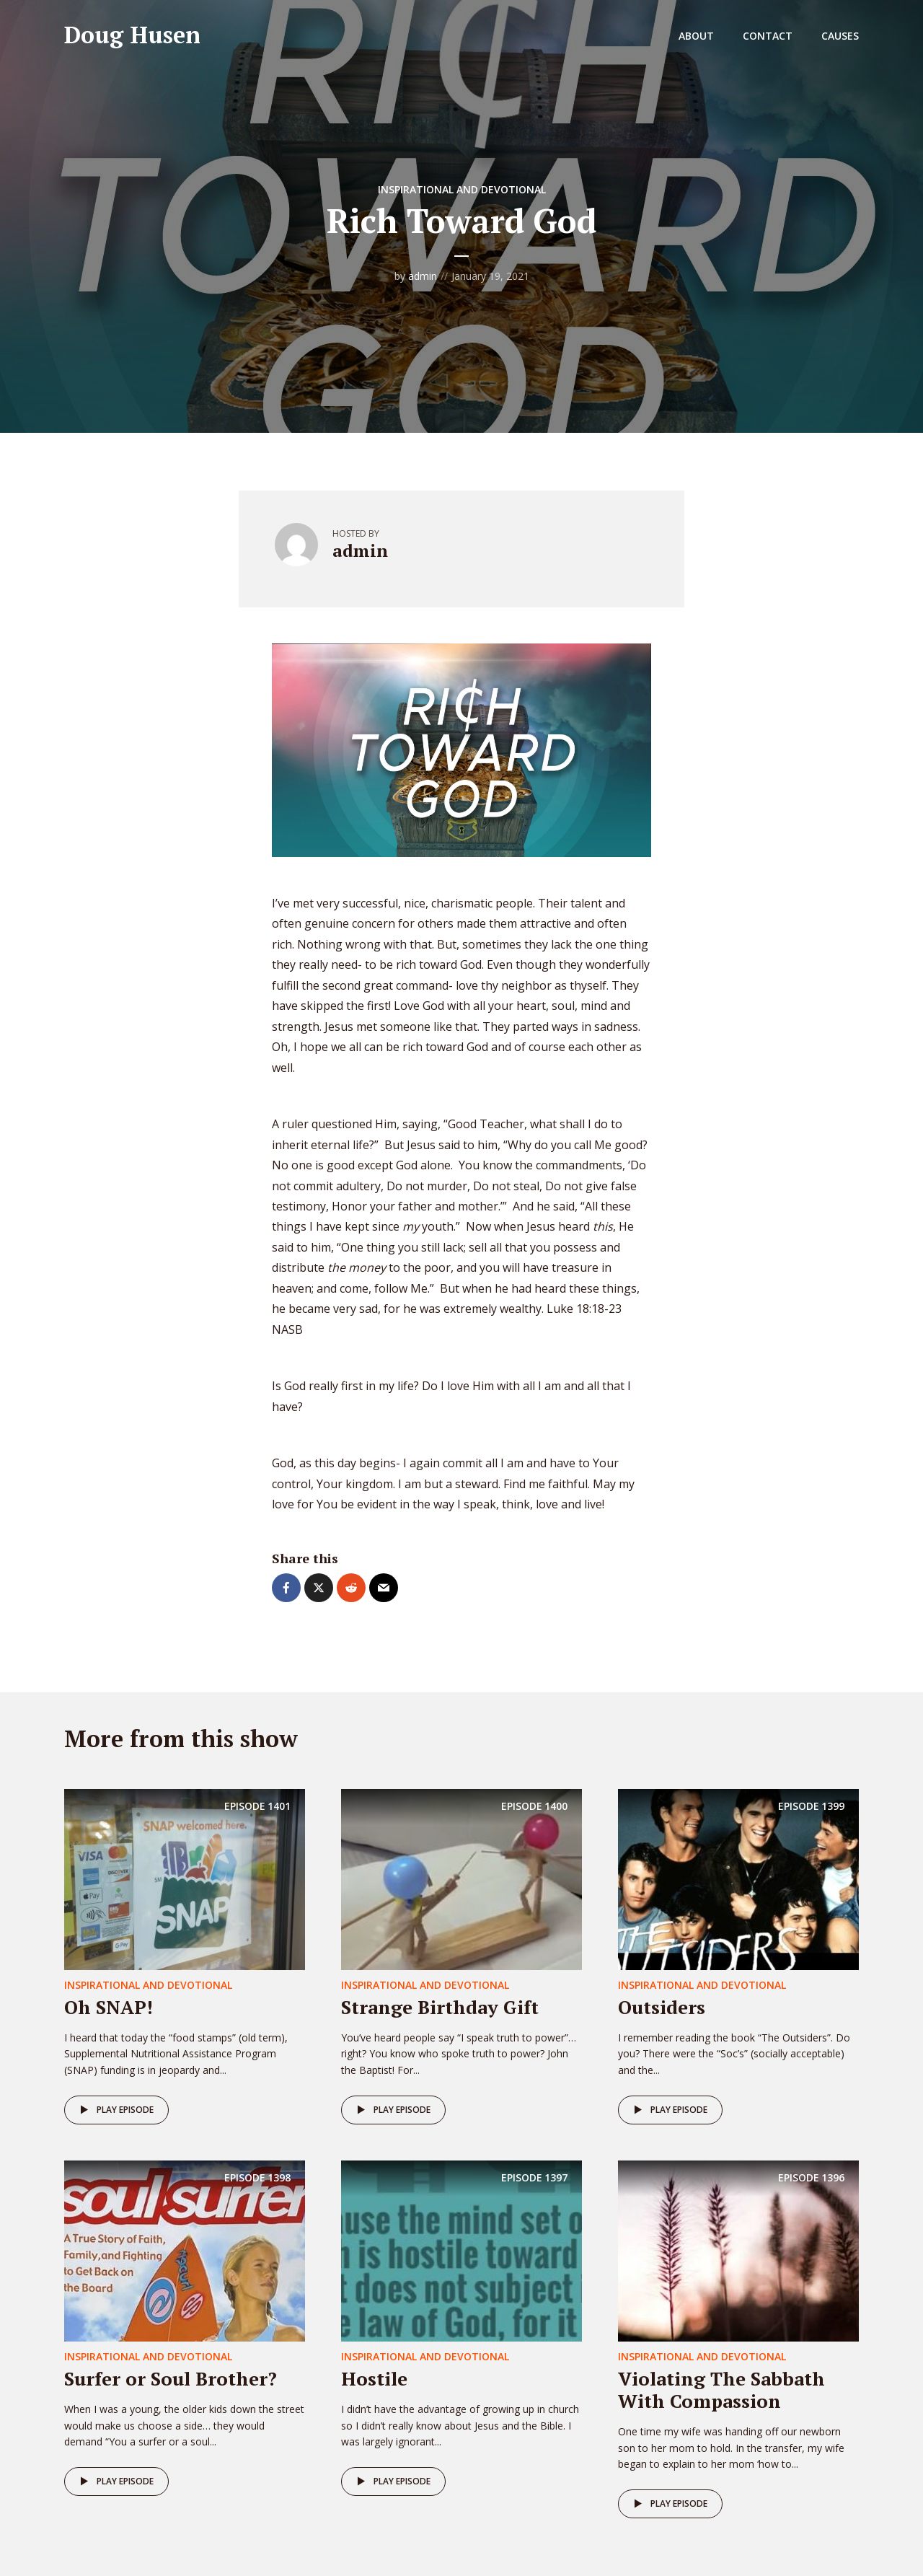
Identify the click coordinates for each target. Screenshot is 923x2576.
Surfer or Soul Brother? (170, 2378)
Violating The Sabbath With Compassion (721, 2389)
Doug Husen (132, 34)
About (696, 36)
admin (422, 276)
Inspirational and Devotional (462, 189)
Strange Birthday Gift (440, 2007)
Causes (840, 36)
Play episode (114, 2110)
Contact (767, 36)
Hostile (374, 2378)
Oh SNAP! (108, 2007)
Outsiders (661, 2007)
